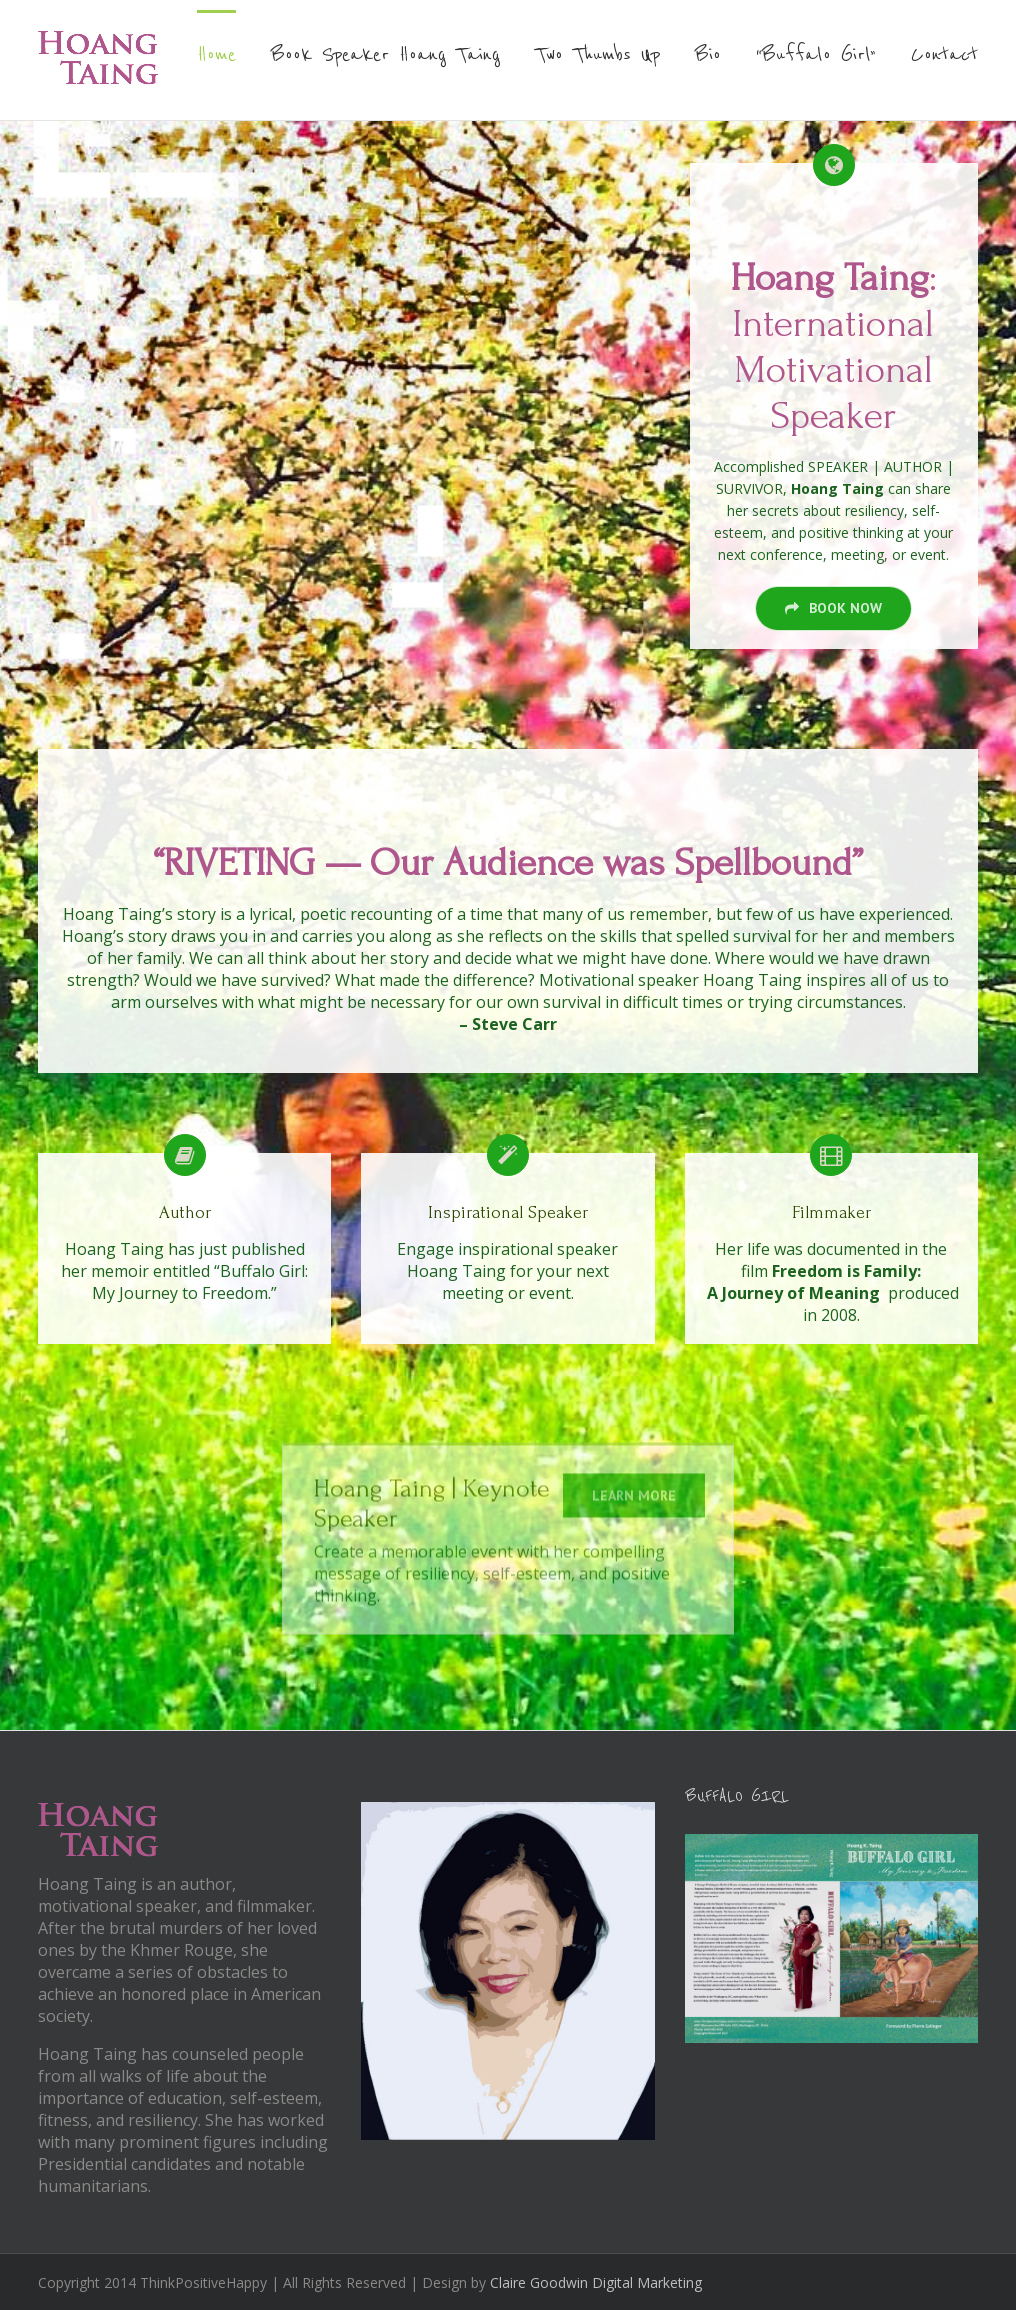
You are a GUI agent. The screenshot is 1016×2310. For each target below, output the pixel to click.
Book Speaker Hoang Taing (385, 54)
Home (216, 54)
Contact (944, 54)
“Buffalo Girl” (816, 54)
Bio (708, 54)
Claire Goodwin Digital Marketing (596, 2282)
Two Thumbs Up (597, 54)
